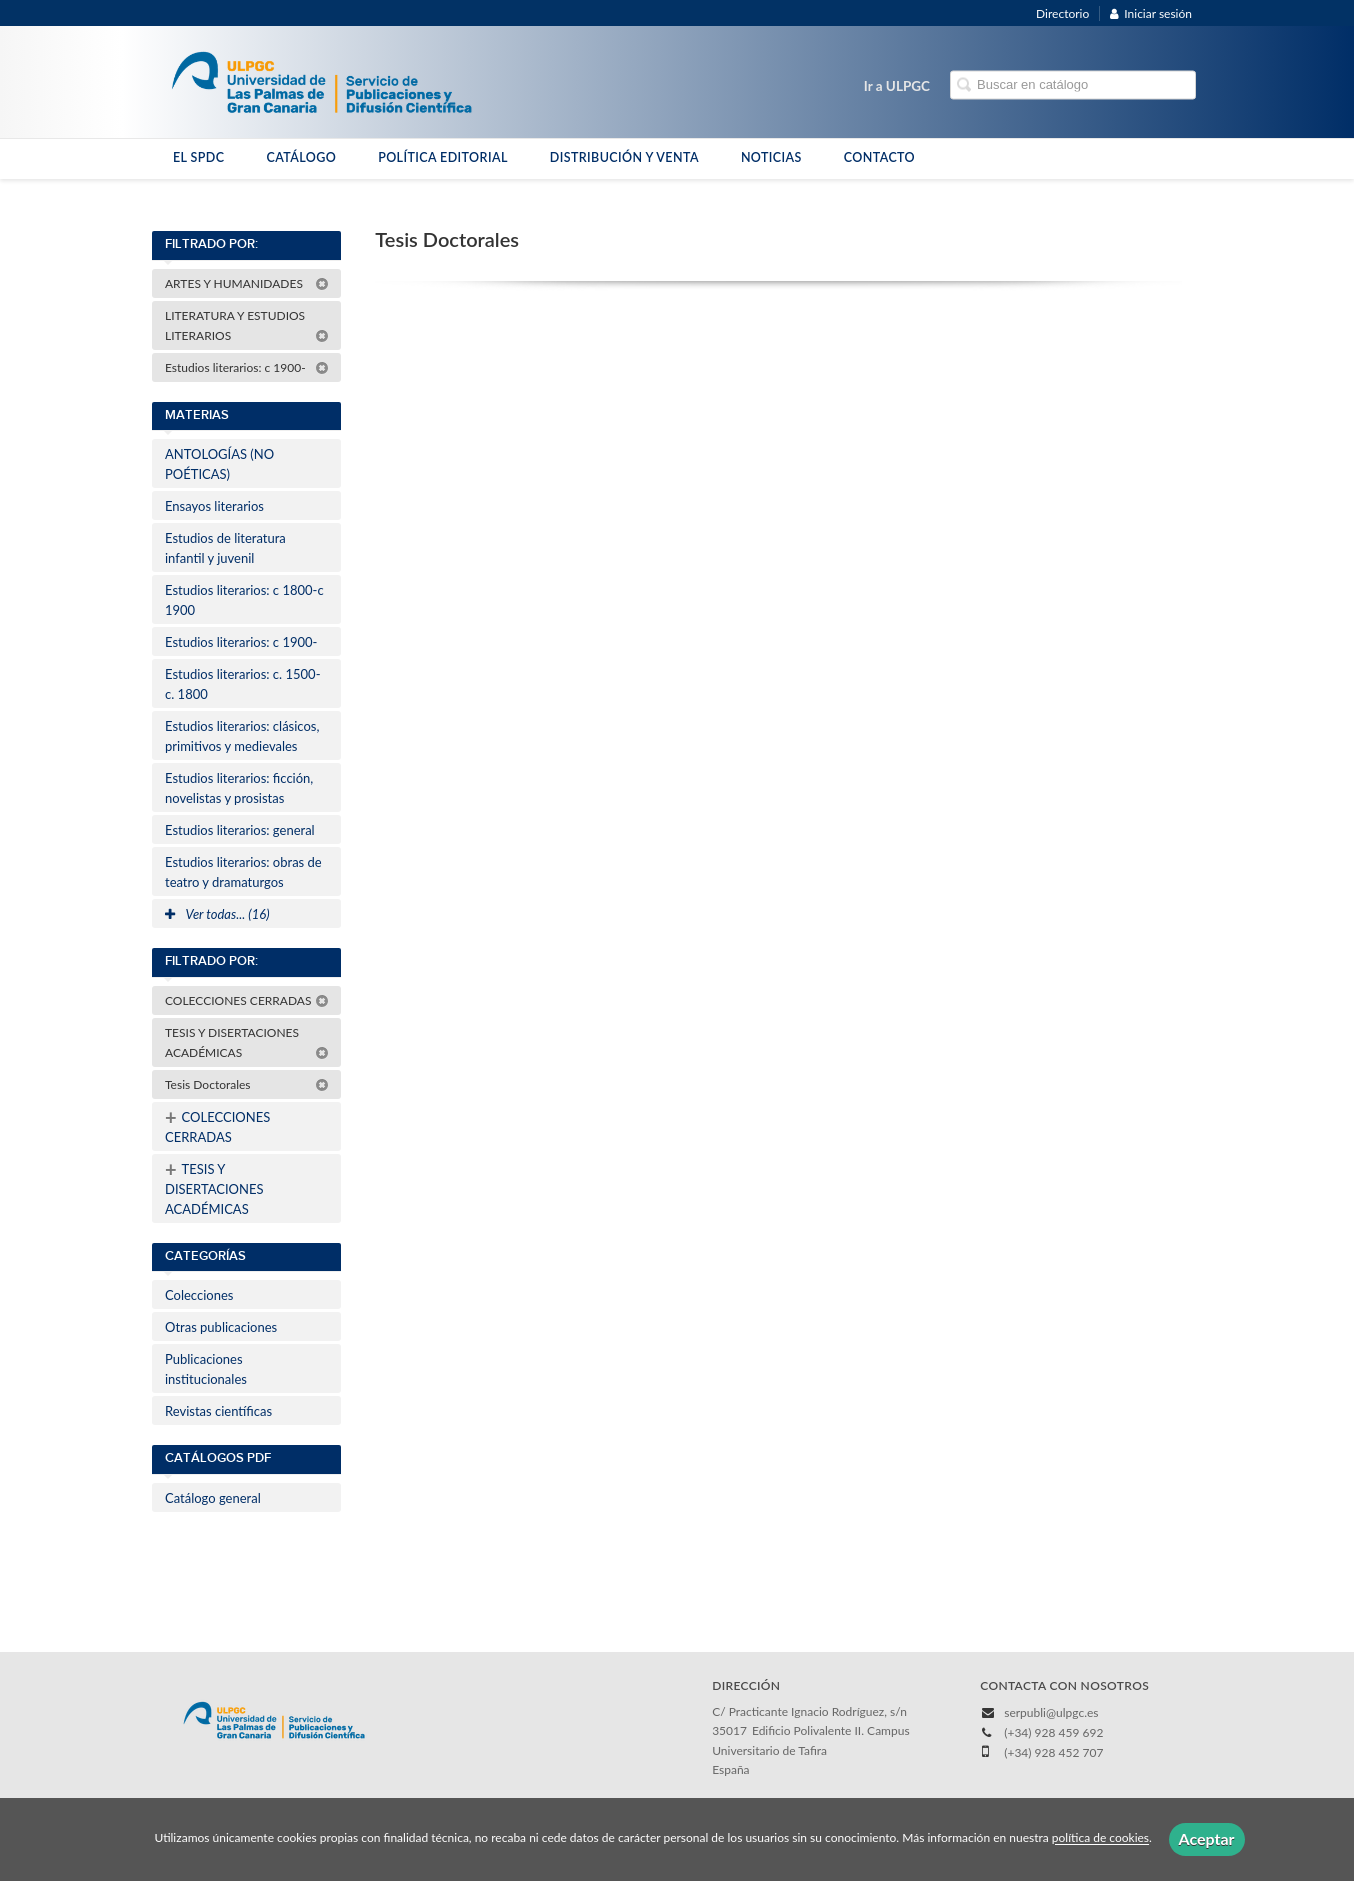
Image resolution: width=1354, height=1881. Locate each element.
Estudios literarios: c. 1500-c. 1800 (242, 684)
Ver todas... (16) (217, 914)
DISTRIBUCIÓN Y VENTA (624, 157)
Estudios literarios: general (240, 830)
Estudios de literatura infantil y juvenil (225, 548)
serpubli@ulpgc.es (1051, 1712)
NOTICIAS (771, 157)
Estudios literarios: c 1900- (247, 367)
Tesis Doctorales (247, 1084)
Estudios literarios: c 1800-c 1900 (244, 600)
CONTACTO (879, 157)
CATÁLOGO (301, 157)
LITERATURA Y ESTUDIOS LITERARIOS (247, 325)
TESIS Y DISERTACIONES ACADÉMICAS (247, 1042)
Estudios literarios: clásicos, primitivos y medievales (242, 736)
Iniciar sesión (1151, 13)
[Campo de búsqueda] (1073, 85)
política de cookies (1100, 1838)
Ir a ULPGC (897, 86)
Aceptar (1207, 1838)
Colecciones (199, 1295)
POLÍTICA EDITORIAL (443, 157)
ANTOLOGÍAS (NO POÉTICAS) (219, 464)
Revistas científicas (218, 1411)
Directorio (1062, 13)
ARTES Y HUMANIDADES (247, 283)
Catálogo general (213, 1498)
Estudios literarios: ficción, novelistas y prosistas (239, 788)
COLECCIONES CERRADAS (247, 1000)
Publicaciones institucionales (206, 1369)
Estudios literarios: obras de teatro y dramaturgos (243, 872)
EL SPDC (198, 157)
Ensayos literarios (214, 506)
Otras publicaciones (221, 1327)
